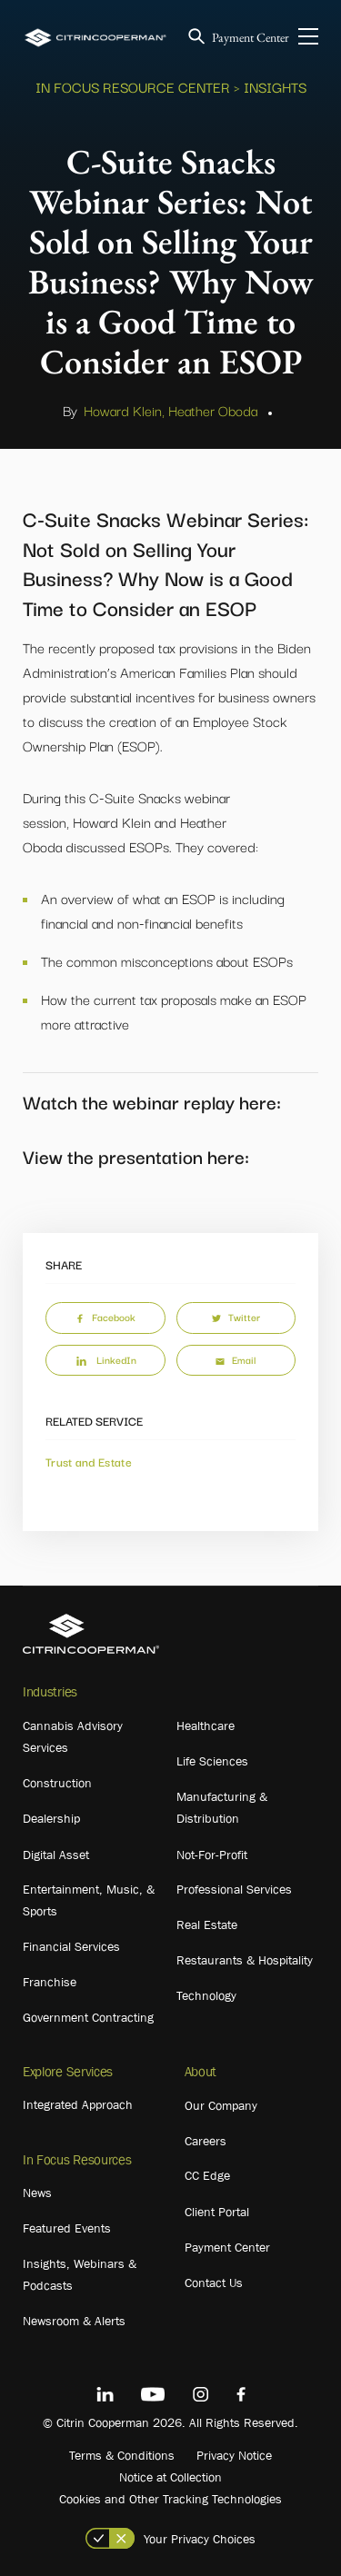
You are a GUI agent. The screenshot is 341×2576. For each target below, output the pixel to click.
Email (236, 1359)
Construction (57, 1782)
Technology (206, 1995)
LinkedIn (105, 1359)
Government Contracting (88, 2017)
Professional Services (234, 1889)
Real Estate (206, 1924)
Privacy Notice (234, 2455)
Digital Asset (56, 1854)
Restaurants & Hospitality (244, 1960)
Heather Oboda (212, 410)
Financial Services (71, 1946)
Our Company (221, 2105)
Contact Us (214, 2282)
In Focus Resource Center (132, 86)
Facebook (105, 1316)
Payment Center (250, 37)
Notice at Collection (170, 2477)
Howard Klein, (124, 410)
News (37, 2192)
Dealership (51, 1818)
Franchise (49, 1981)
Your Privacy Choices (200, 2538)
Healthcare (205, 1725)
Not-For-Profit (211, 1854)
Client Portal (217, 2211)
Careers (205, 2140)
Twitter (236, 1316)
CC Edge (207, 2175)
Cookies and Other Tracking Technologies (170, 2498)
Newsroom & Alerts (74, 2320)
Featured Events (67, 2228)
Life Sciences (212, 1761)
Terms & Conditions (122, 2455)
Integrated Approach (78, 2104)
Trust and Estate (88, 1461)
